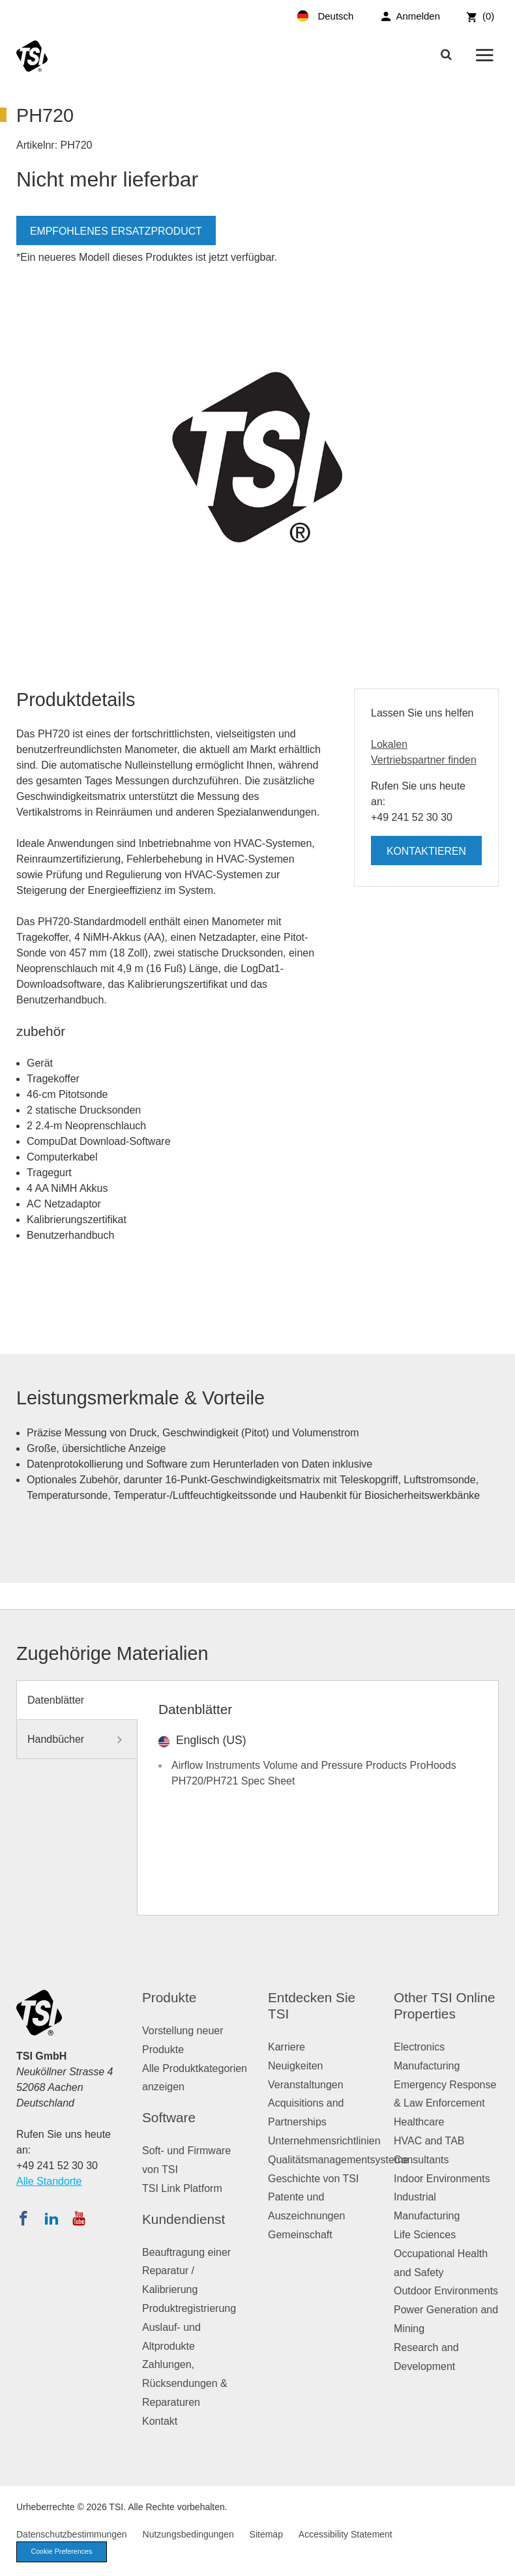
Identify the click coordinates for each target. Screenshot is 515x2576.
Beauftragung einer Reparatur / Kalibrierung (186, 2271)
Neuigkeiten (295, 2065)
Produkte (169, 1997)
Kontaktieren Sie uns (426, 855)
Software (169, 2117)
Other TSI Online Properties (444, 2005)
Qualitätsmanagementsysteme (338, 2159)
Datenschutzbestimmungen (71, 2534)
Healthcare (419, 2121)
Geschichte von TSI (313, 2178)
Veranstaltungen (306, 2084)
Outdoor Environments (446, 2290)
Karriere (286, 2046)
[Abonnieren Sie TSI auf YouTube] (78, 2218)
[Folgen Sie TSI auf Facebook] (23, 2218)
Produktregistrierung (189, 2308)
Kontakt (159, 2421)
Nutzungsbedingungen (188, 2534)
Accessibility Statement (345, 2534)
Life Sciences (425, 2234)
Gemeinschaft (300, 2234)
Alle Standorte (49, 2181)
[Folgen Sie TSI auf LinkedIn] (51, 2218)
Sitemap (266, 2534)
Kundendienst (183, 2219)
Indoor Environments (442, 2178)
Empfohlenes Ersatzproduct (116, 231)
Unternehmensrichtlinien (324, 2140)
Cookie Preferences (63, 2552)
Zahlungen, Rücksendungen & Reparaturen (185, 2383)
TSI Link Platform (182, 2188)
